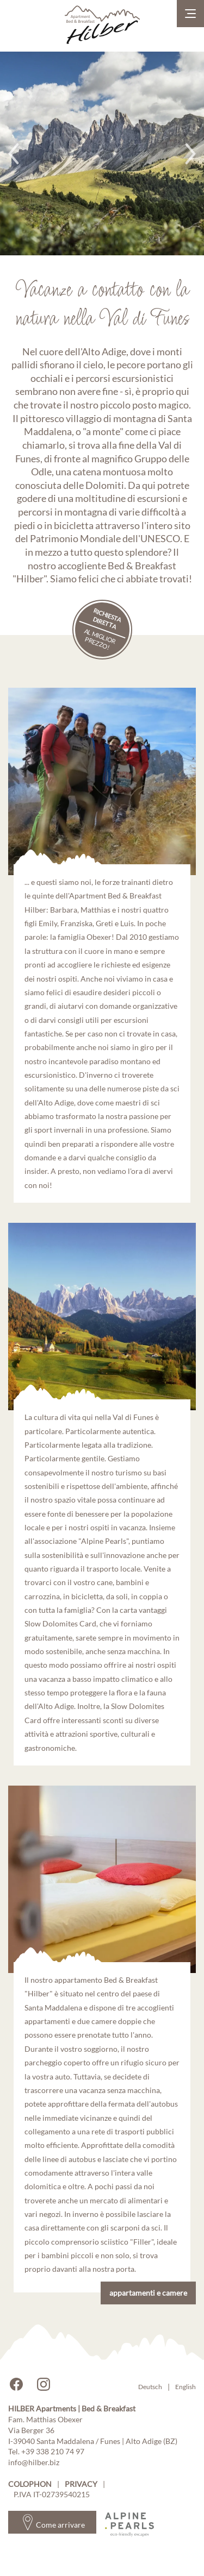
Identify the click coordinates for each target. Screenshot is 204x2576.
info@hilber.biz (33, 2462)
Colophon (30, 2484)
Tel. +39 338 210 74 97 (46, 2451)
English (185, 2387)
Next (190, 154)
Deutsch (150, 2387)
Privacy (81, 2484)
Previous (13, 154)
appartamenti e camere (148, 2292)
